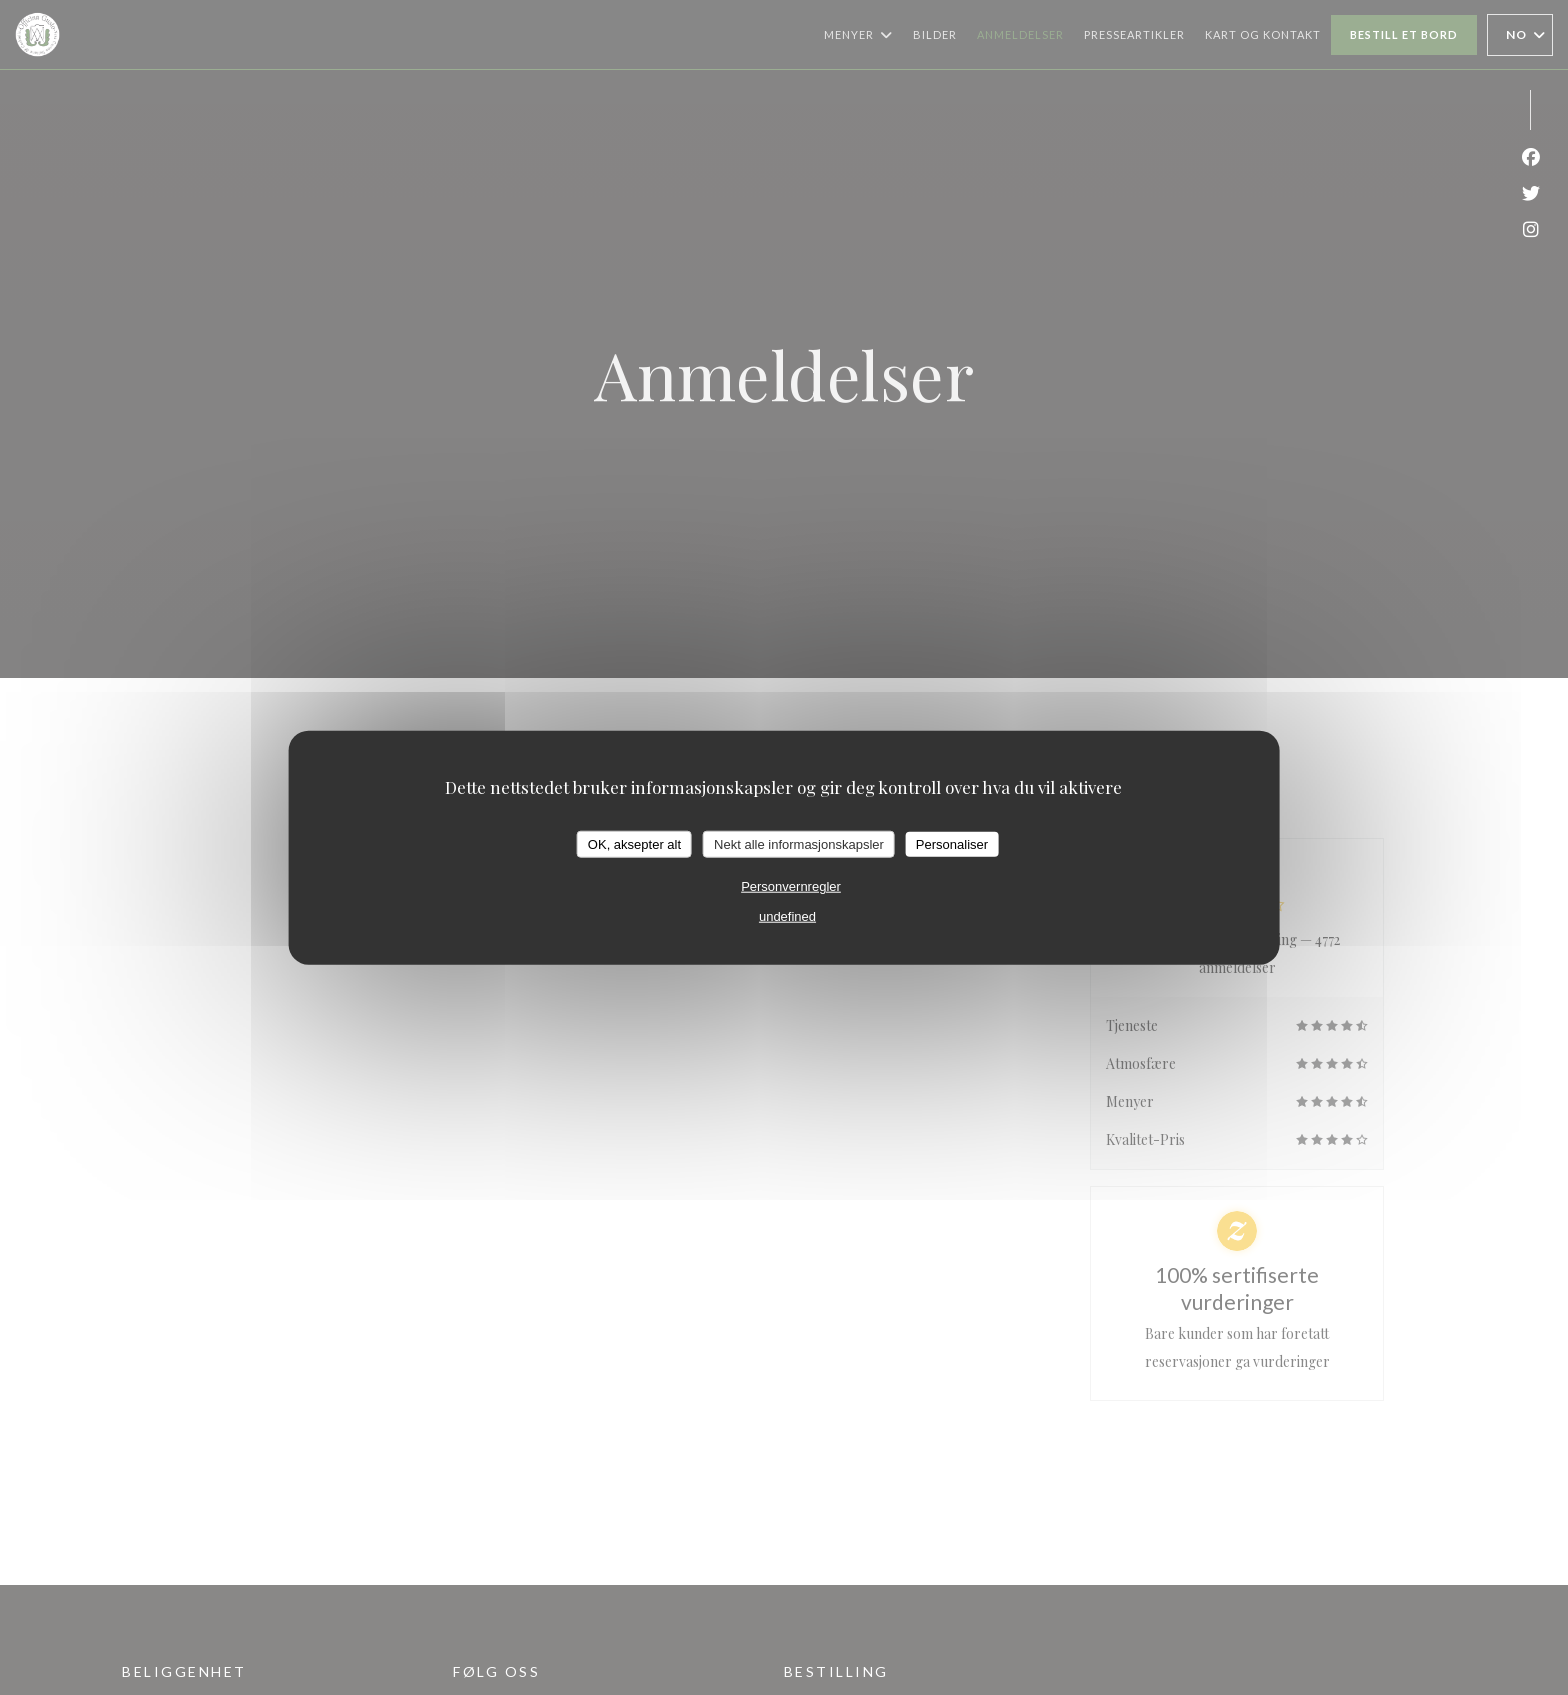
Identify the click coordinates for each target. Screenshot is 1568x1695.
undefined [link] (787, 916)
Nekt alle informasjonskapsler (799, 843)
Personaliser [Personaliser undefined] (952, 843)
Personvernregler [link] (791, 886)
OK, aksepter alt (634, 843)
